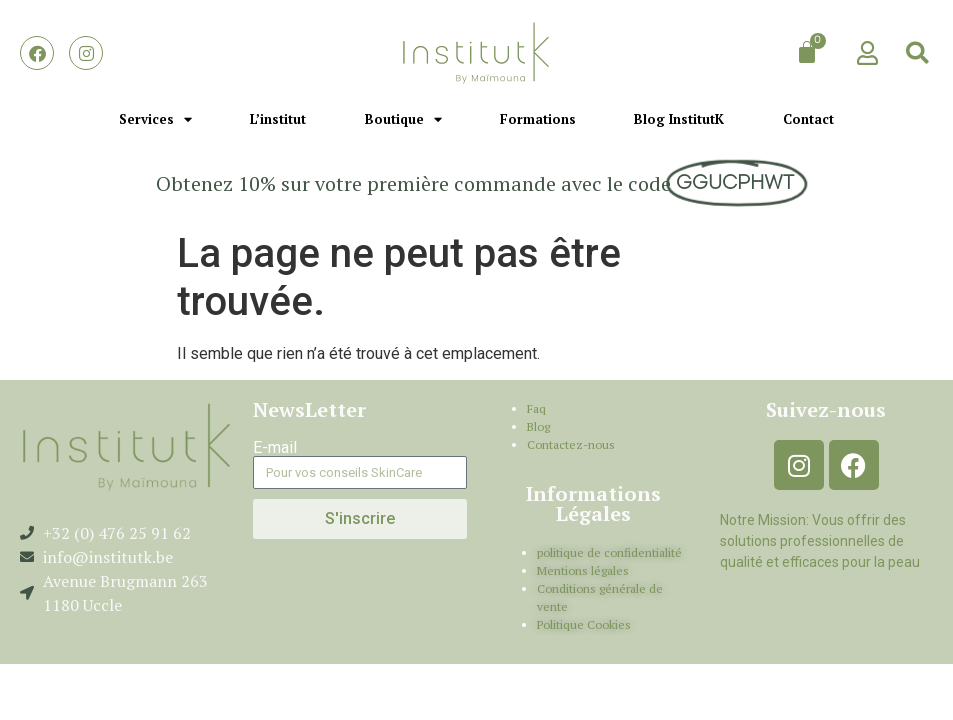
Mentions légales (583, 570)
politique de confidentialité (609, 552)
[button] (918, 53)
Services (155, 119)
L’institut (278, 119)
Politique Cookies (584, 624)
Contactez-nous (571, 444)
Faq (536, 408)
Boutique (403, 119)
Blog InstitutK (679, 119)
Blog (538, 426)
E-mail (275, 448)
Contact (808, 119)
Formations (538, 119)
